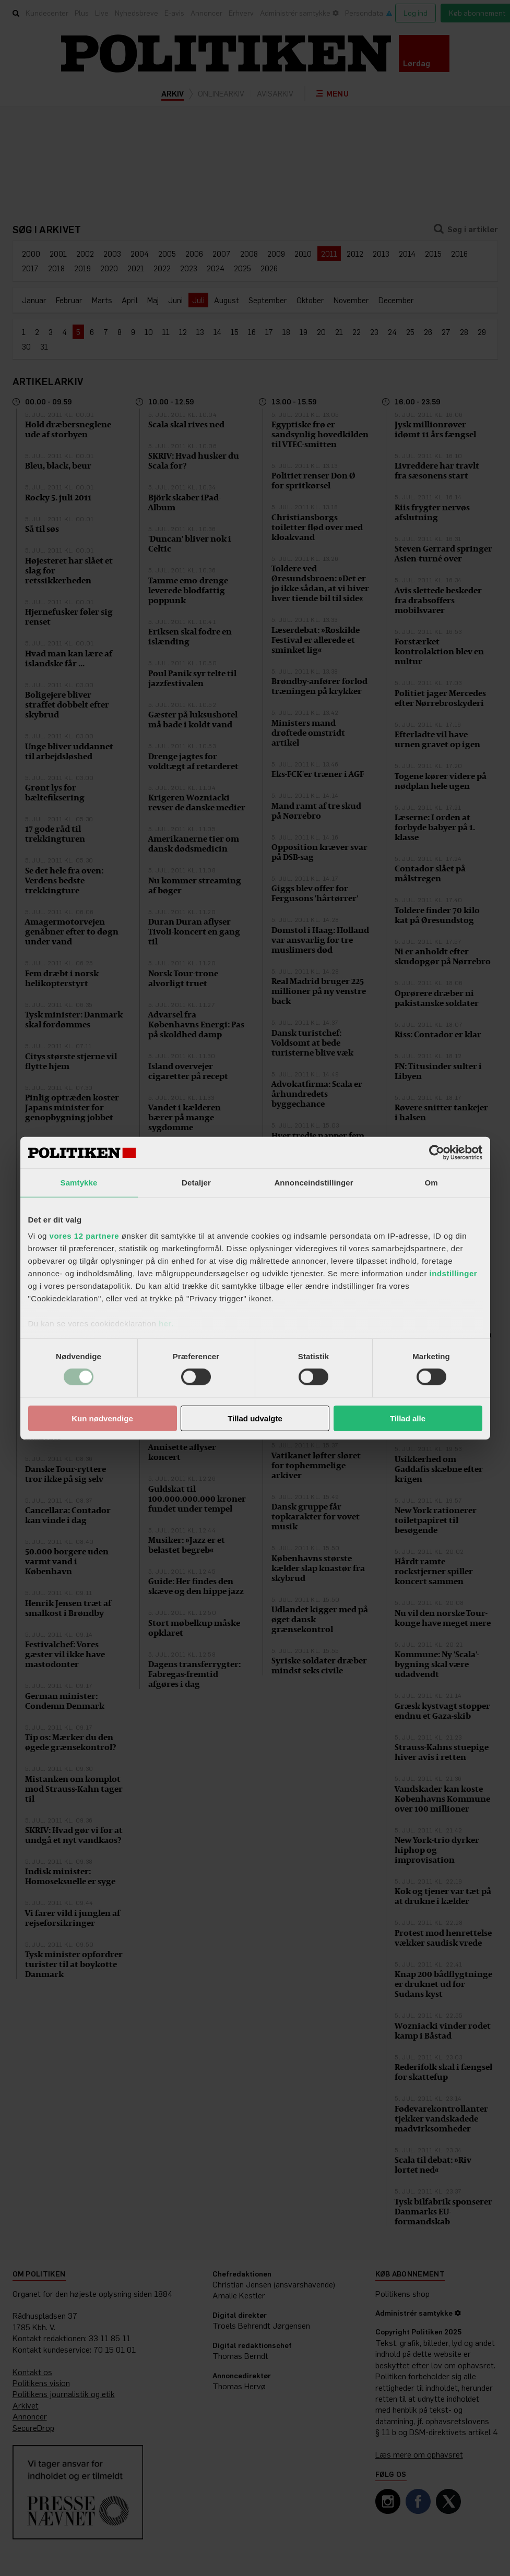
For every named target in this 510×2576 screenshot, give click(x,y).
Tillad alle (407, 1418)
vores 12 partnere (85, 1235)
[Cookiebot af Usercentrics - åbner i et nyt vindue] (436, 1152)
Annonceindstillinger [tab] (313, 1182)
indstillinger (454, 1273)
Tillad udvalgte (255, 1418)
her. (166, 1323)
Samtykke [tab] (79, 1182)
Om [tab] (430, 1182)
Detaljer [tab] (196, 1182)
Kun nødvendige (102, 1418)
